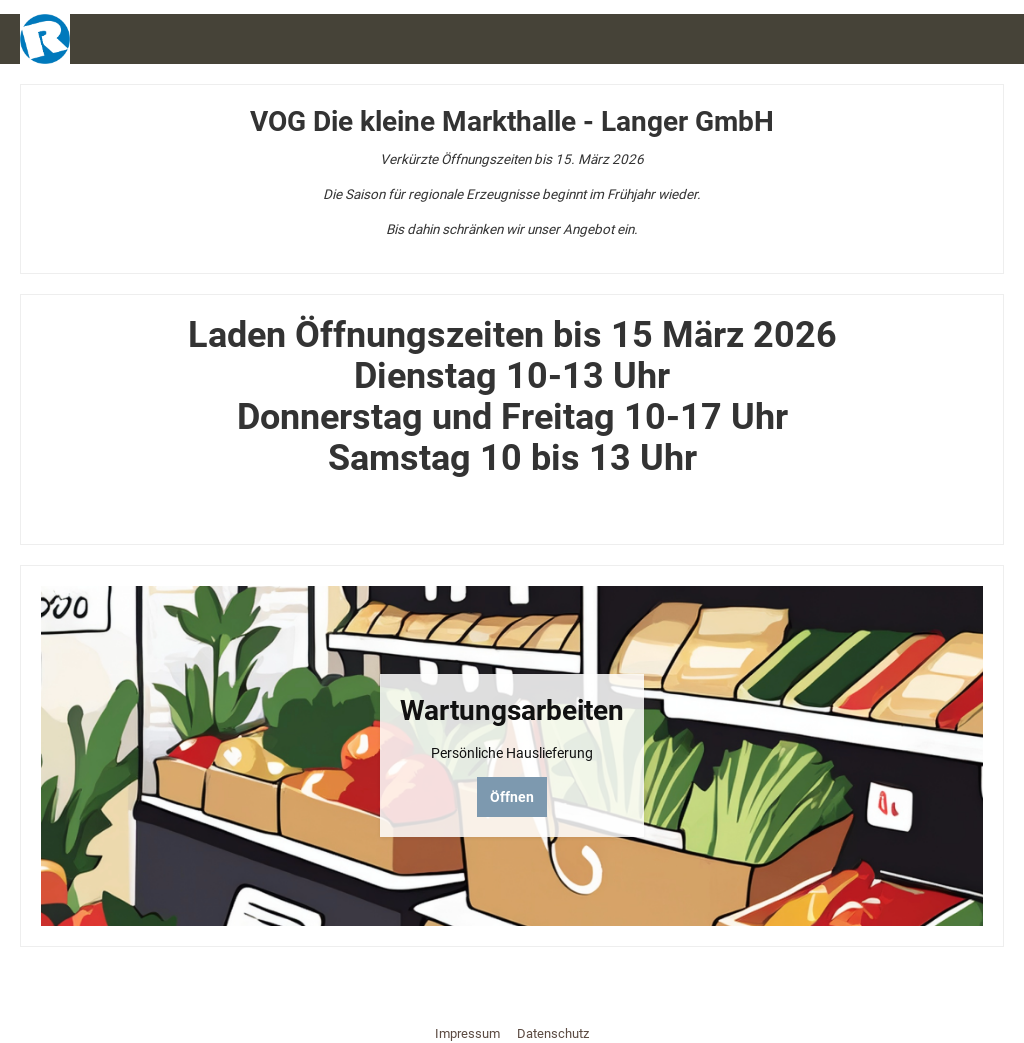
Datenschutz (553, 1033)
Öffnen (512, 797)
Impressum (469, 1033)
